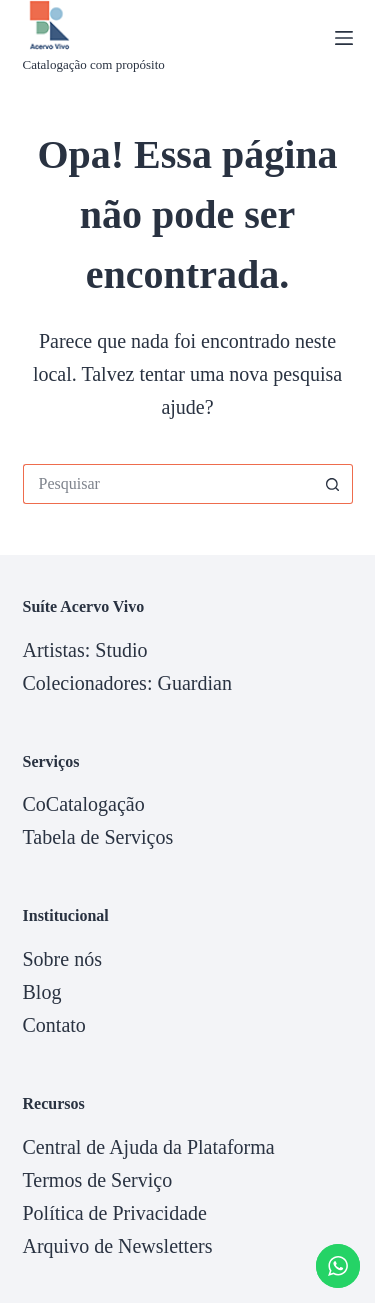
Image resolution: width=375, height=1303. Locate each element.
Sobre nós (62, 959)
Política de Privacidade (115, 1213)
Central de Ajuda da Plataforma (149, 1147)
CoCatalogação (84, 804)
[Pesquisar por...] (168, 484)
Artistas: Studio (85, 650)
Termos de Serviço (98, 1180)
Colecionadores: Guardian (127, 683)
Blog (42, 992)
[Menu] (344, 38)
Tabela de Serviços (98, 837)
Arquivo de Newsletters (118, 1246)
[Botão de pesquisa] (333, 484)
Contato (54, 1025)
